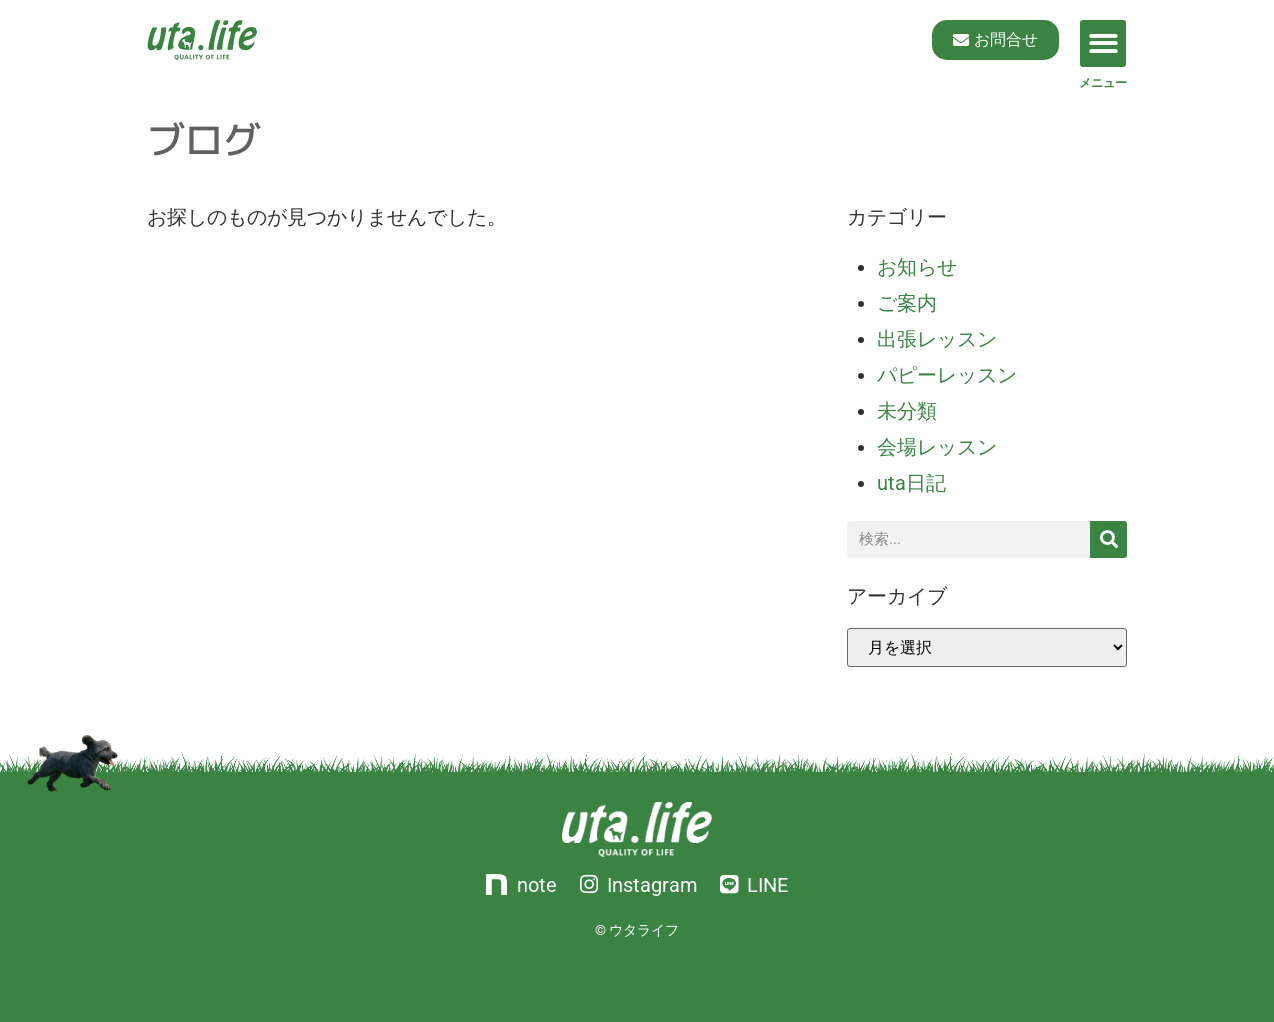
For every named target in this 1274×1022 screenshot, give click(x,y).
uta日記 (911, 483)
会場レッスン (937, 447)
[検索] (1108, 539)
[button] (1103, 43)
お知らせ (917, 267)
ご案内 (907, 303)
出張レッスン (937, 339)
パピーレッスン (947, 375)
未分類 (907, 411)
